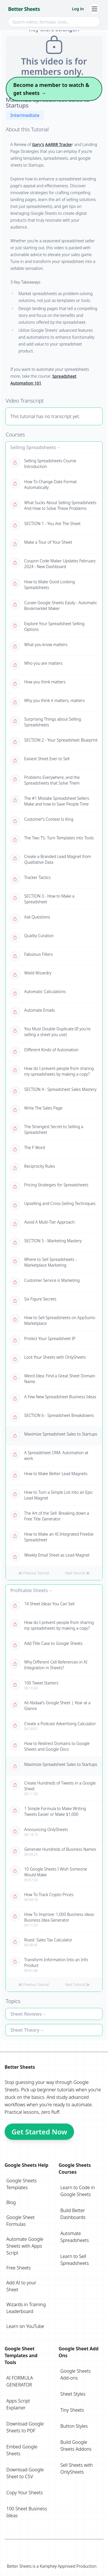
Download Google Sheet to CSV (25, 2473)
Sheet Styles (73, 2394)
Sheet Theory (24, 2030)
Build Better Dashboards (73, 2213)
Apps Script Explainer (18, 2404)
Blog (11, 2202)
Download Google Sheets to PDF (25, 2427)
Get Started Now (39, 2131)
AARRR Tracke (58, 144)
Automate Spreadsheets (74, 2236)
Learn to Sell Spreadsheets (74, 2259)
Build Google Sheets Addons (76, 2445)
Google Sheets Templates (21, 2184)
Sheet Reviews (26, 2014)
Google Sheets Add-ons (75, 2374)
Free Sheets (18, 2268)
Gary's (38, 144)
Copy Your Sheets (24, 2492)
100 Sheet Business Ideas (26, 2512)
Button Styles (74, 2426)
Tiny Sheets (72, 2410)
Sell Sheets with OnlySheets (76, 2468)
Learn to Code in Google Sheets (77, 2190)
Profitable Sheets (29, 1590)
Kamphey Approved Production (68, 2566)
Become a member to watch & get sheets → (51, 88)
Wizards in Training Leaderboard (26, 2307)
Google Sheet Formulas (20, 2220)
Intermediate (24, 115)
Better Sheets (24, 8)
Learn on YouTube (25, 2326)
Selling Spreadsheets (33, 447)
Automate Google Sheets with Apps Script (24, 2246)
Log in (78, 8)
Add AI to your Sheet (21, 2286)
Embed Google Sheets (21, 2450)
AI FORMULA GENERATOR (19, 2381)
